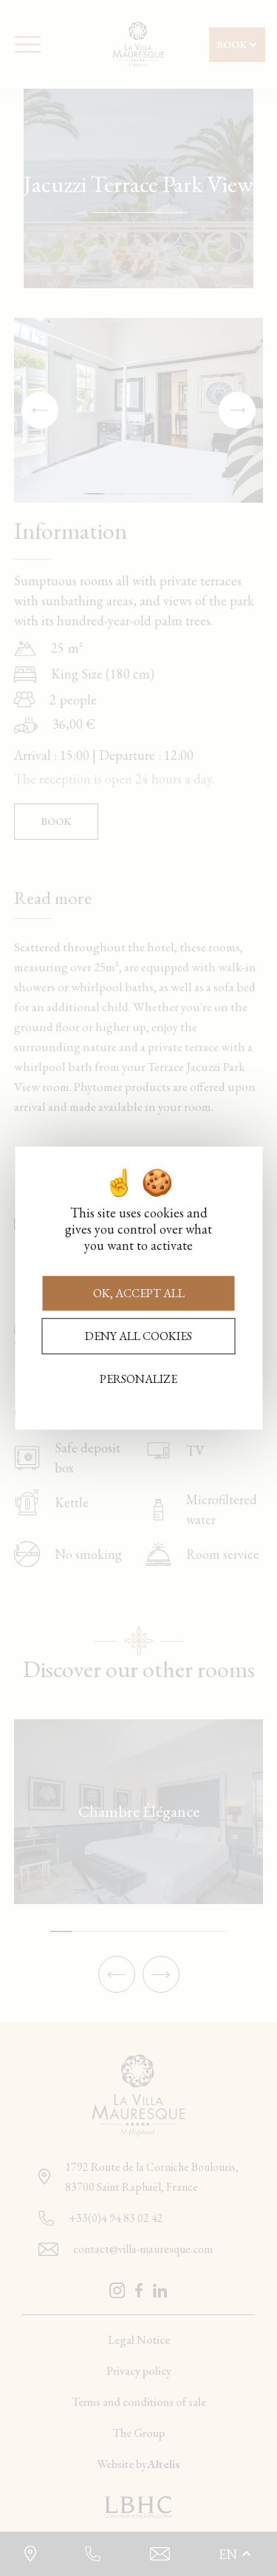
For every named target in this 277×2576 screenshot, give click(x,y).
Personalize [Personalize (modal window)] (138, 1379)
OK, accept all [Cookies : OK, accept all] (139, 1293)
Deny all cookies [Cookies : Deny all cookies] (138, 1336)
